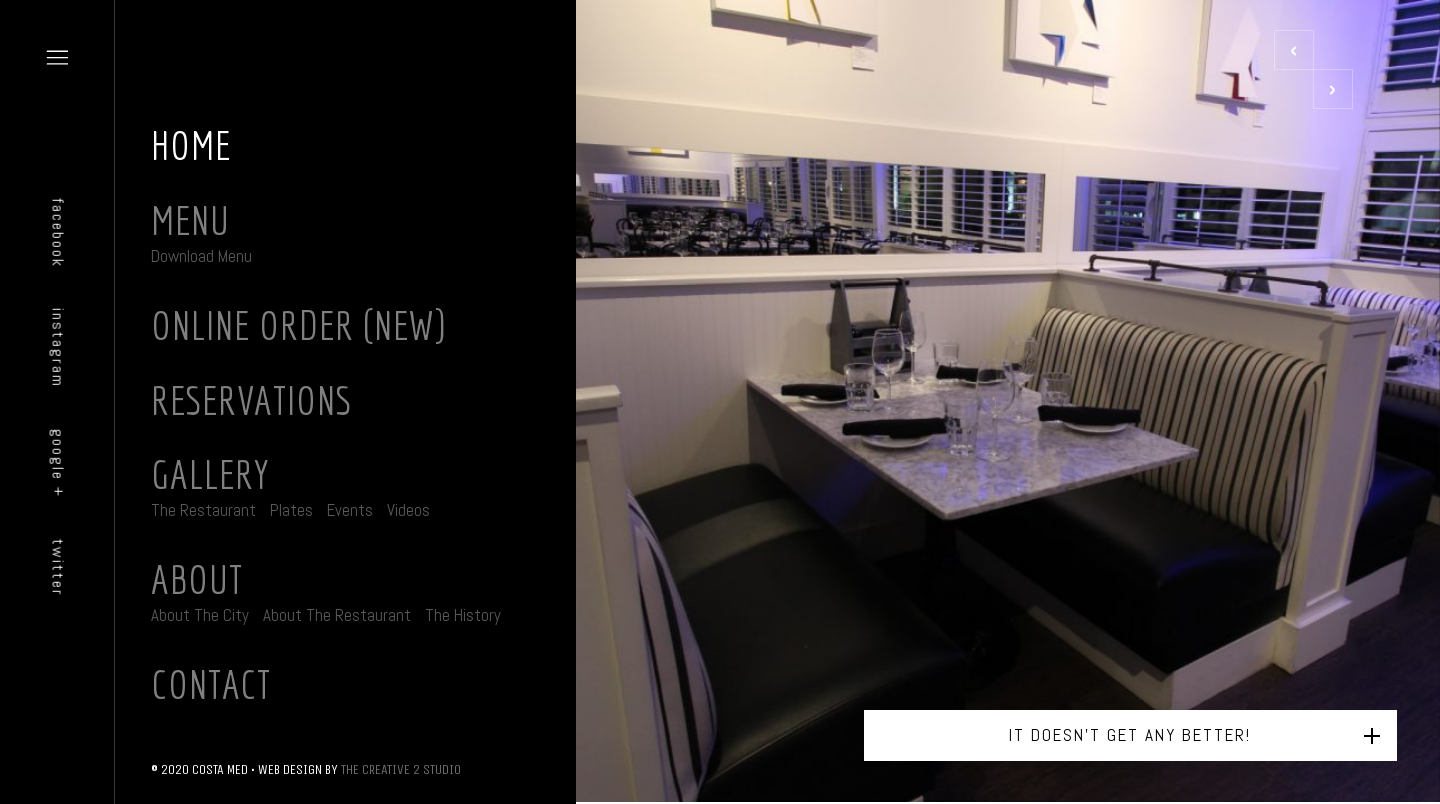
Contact (211, 684)
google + (58, 464)
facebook (58, 233)
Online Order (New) (298, 325)
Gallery (210, 474)
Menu (190, 220)
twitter (58, 568)
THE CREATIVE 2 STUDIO (401, 769)
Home (191, 145)
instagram (58, 348)
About (197, 579)
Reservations (251, 400)
